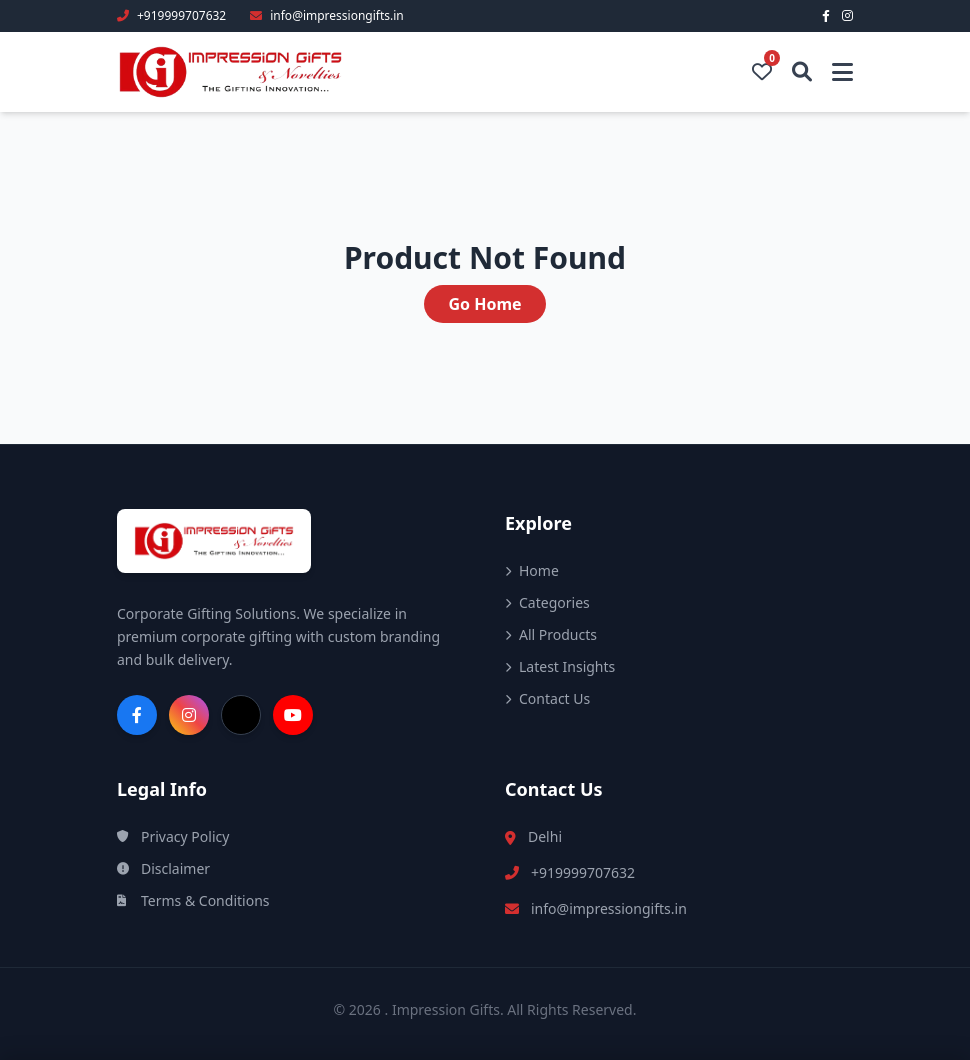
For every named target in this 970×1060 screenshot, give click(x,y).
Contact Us (547, 698)
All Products (551, 634)
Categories (547, 602)
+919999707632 (583, 872)
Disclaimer (163, 868)
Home (532, 570)
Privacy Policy (173, 836)
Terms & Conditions (193, 900)
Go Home (484, 304)
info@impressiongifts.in (609, 908)
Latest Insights (560, 666)
